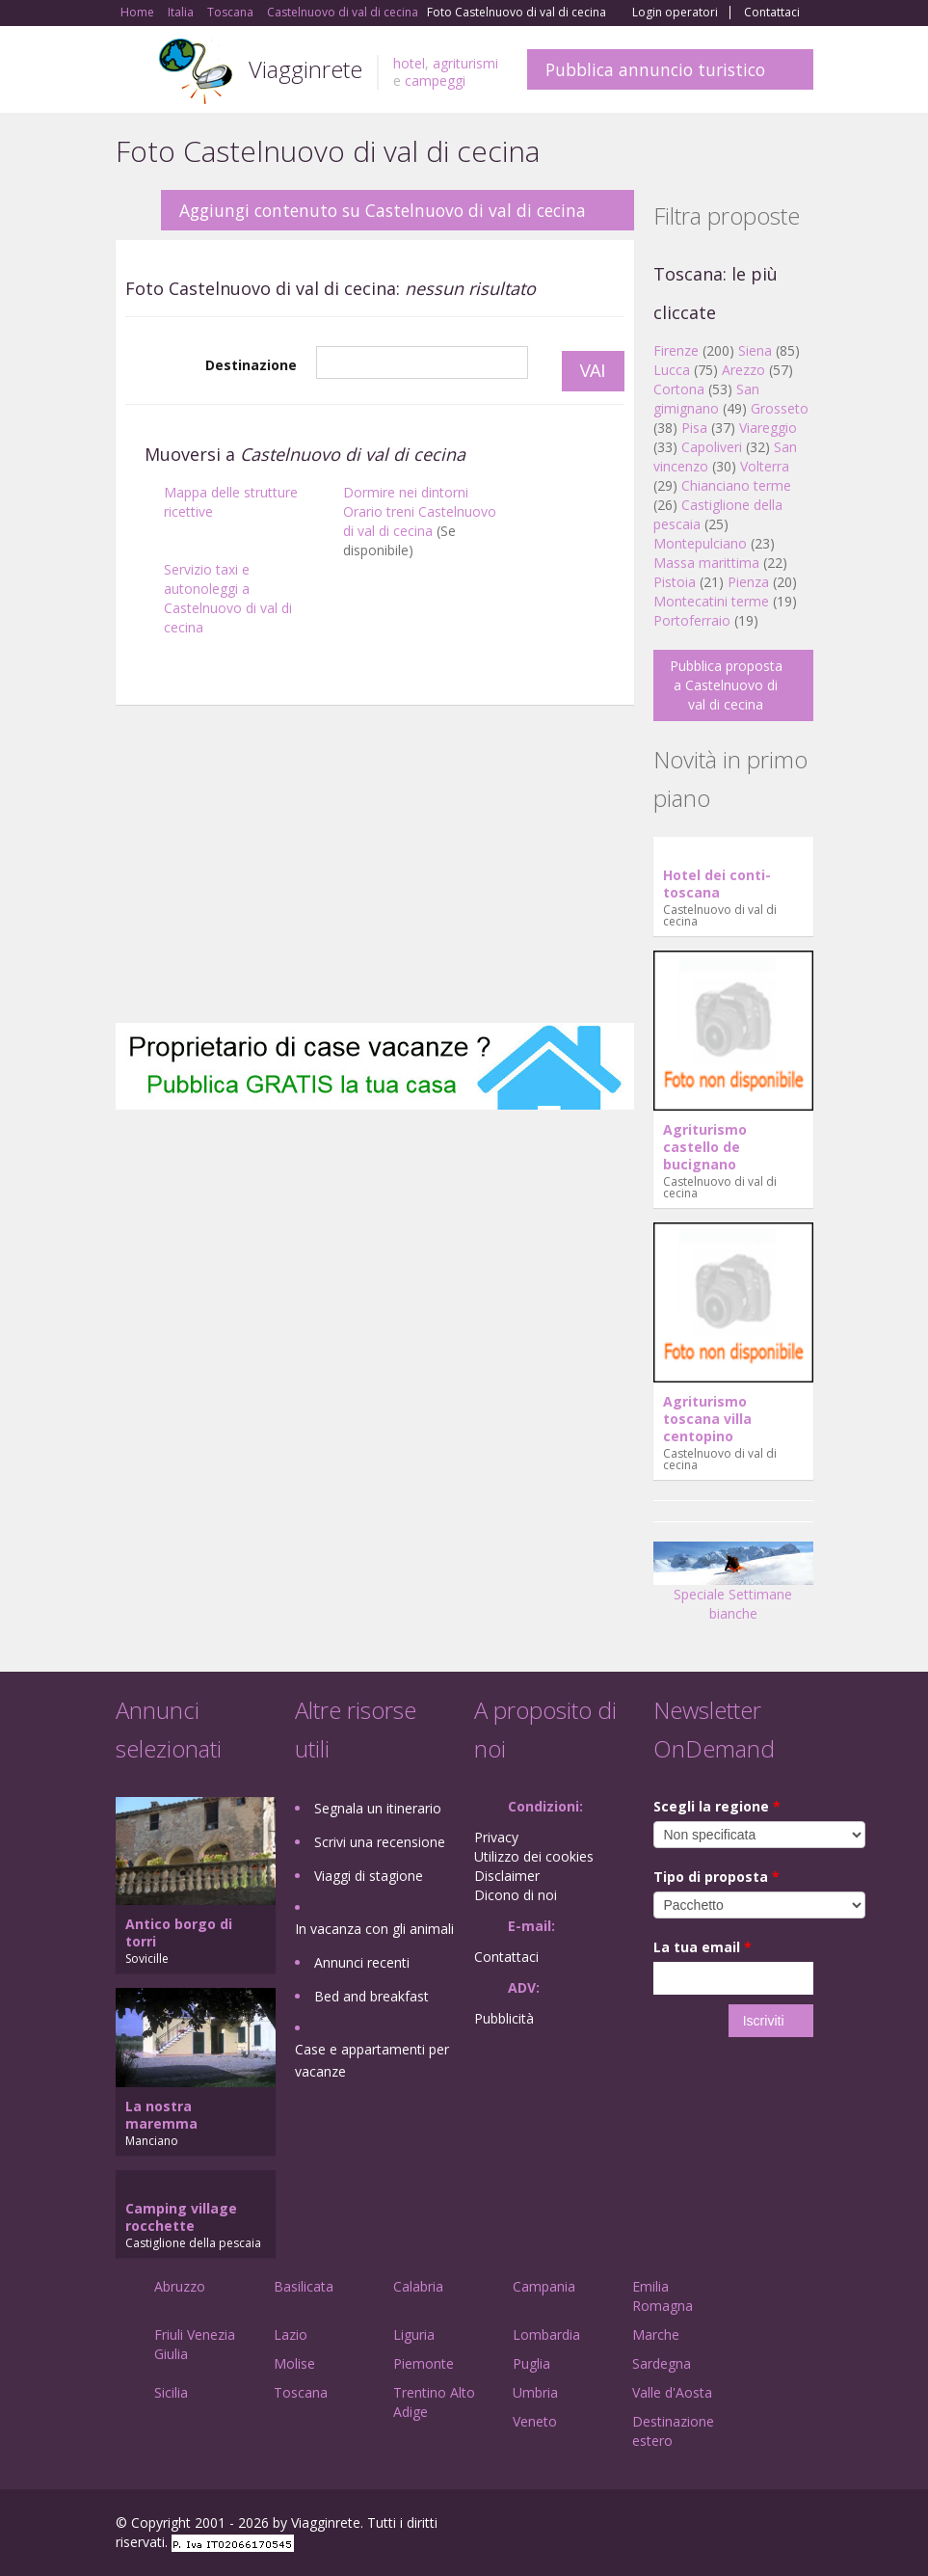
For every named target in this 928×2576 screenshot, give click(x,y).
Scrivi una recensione (379, 1842)
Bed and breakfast (371, 1996)
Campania (544, 2286)
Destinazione (251, 365)
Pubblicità (504, 2018)
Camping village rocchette (181, 2217)
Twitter (757, 2525)
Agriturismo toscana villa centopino (707, 1418)
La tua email (702, 1947)
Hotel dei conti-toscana (717, 883)
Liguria (414, 2334)
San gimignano (706, 398)
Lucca (671, 370)
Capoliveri (711, 447)
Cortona (678, 389)
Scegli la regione (717, 1806)
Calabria (418, 2286)
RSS (802, 2525)
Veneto (535, 2421)
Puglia (531, 2363)
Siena (755, 350)
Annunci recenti (362, 1962)
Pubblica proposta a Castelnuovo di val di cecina (726, 685)
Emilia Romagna (662, 2296)
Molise (294, 2363)
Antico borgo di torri (178, 1932)
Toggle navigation (132, 72)
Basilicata (303, 2286)
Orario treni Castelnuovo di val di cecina (419, 521)
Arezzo (743, 370)
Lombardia (546, 2334)
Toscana (301, 2392)
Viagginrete (305, 69)
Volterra (764, 466)
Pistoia (674, 582)
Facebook (668, 2525)
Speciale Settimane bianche (733, 1588)
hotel (409, 63)
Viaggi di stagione (368, 1875)
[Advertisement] (375, 869)
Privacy (496, 1837)
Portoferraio (691, 620)
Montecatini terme (711, 601)
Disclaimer (507, 1875)
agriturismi (465, 63)
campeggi (435, 80)
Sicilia (171, 2392)
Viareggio (768, 427)
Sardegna (661, 2363)
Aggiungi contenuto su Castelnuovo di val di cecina (382, 210)
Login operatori (675, 12)
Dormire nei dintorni (405, 492)
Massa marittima (706, 562)
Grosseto (780, 408)
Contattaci (772, 12)
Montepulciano (700, 543)
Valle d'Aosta (672, 2392)
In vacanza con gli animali (374, 1928)
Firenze (676, 350)
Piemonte (423, 2363)
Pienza (748, 582)
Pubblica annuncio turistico (655, 69)
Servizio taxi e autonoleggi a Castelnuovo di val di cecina (228, 598)
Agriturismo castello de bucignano (705, 1146)
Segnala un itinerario (377, 1808)
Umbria (535, 2392)
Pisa (694, 427)
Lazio (290, 2334)
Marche (655, 2334)
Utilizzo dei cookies (534, 1856)
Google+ (710, 2525)
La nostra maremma (161, 2115)
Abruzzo (179, 2286)
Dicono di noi (515, 1895)
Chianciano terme (736, 485)
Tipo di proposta (716, 1876)
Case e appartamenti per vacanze (372, 2060)
